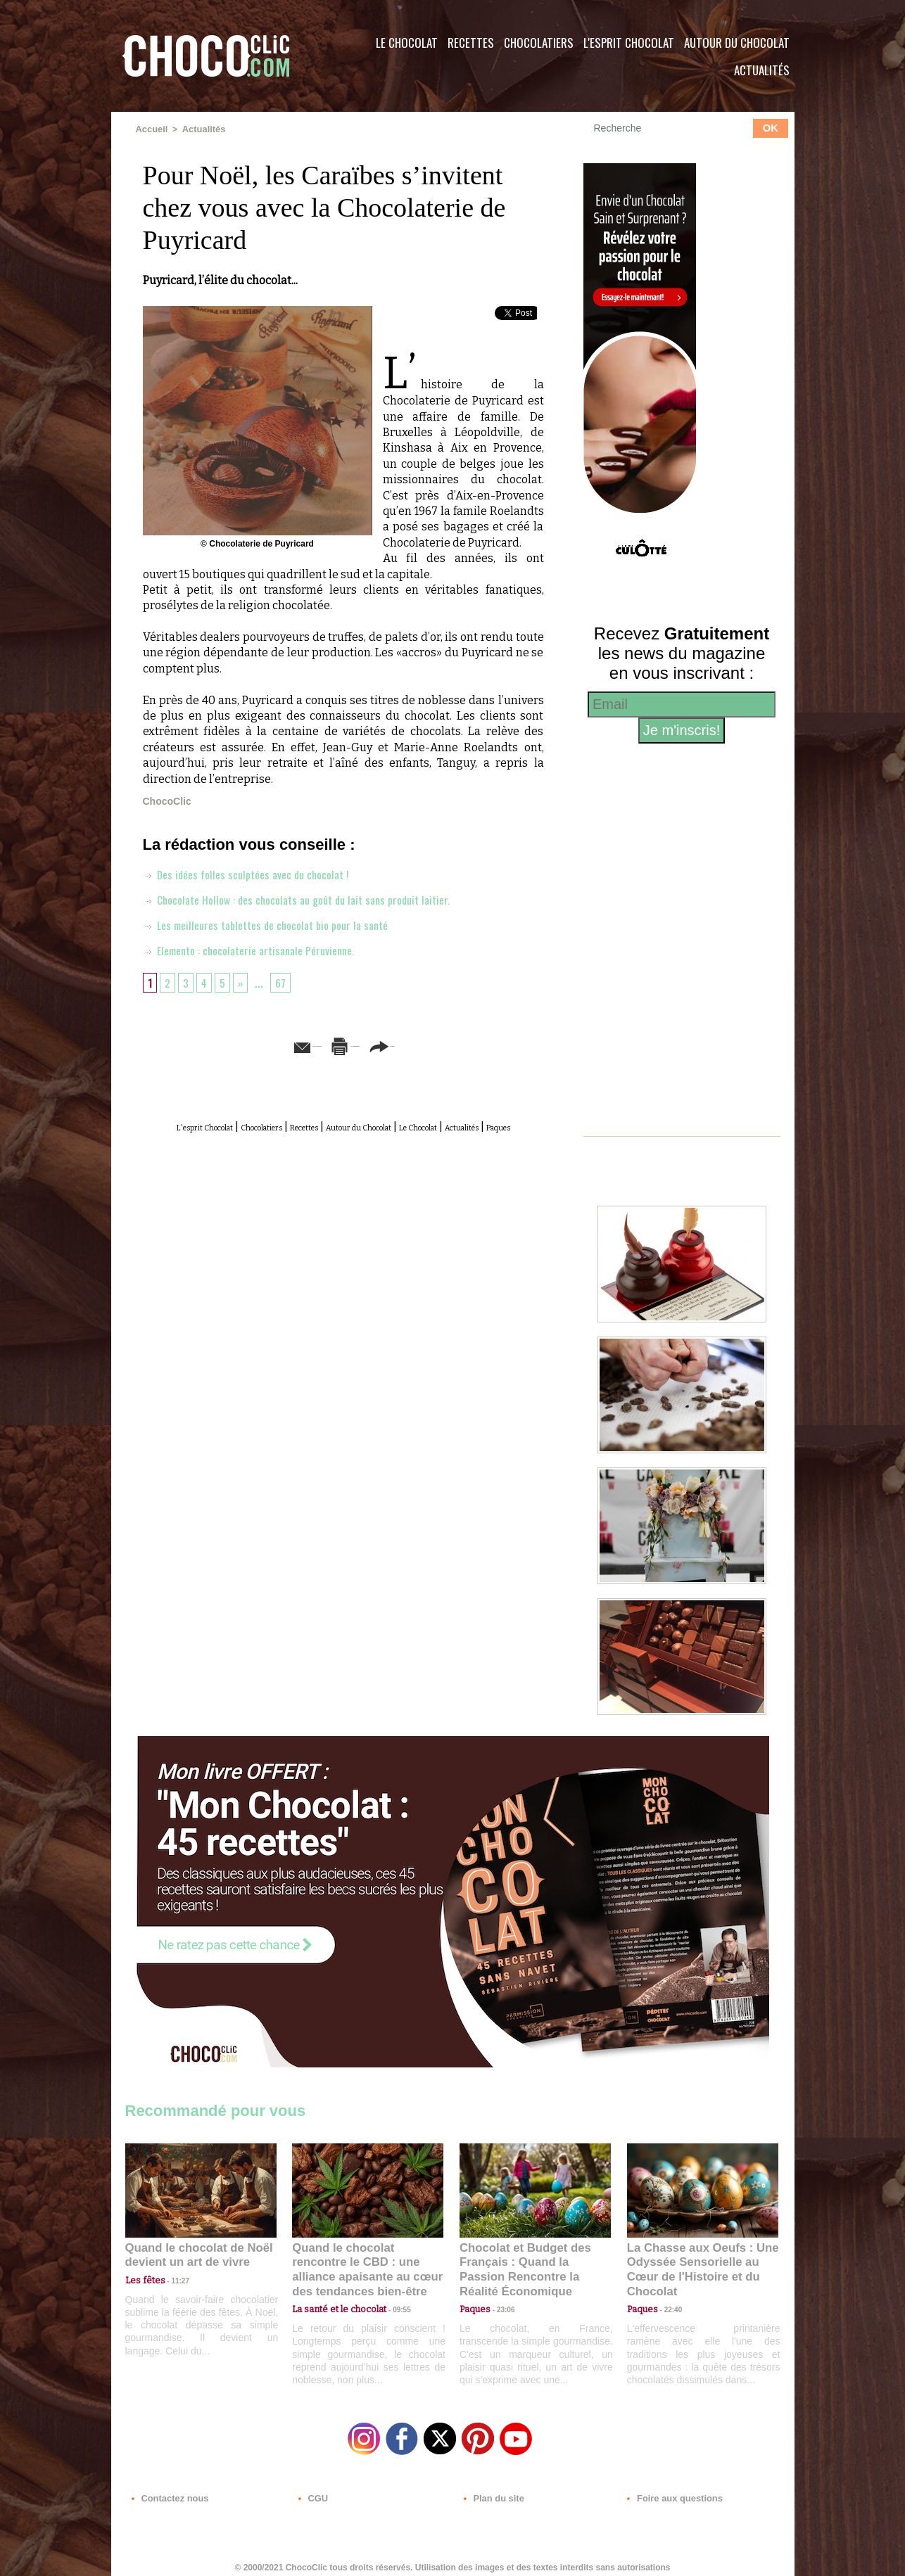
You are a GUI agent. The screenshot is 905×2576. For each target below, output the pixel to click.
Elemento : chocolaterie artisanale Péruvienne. (259, 949)
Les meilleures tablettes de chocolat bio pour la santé (277, 923)
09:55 (391, 2292)
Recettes (471, 42)
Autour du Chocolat (737, 42)
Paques (377, 1140)
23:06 (500, 2306)
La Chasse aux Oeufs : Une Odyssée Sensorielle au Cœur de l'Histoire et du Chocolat (696, 2261)
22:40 (668, 2292)
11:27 (172, 2279)
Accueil (151, 129)
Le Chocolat (407, 42)
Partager (472, 1044)
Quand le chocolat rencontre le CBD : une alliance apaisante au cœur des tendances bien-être (366, 2261)
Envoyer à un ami (235, 1044)
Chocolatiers (539, 42)
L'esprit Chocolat (628, 42)
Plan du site (492, 2491)
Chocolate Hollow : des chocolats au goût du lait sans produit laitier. (312, 898)
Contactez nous (168, 2491)
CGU (312, 2491)
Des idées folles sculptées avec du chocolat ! (255, 873)
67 (286, 981)
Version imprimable (364, 1044)
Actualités (762, 70)
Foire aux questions (668, 2491)
